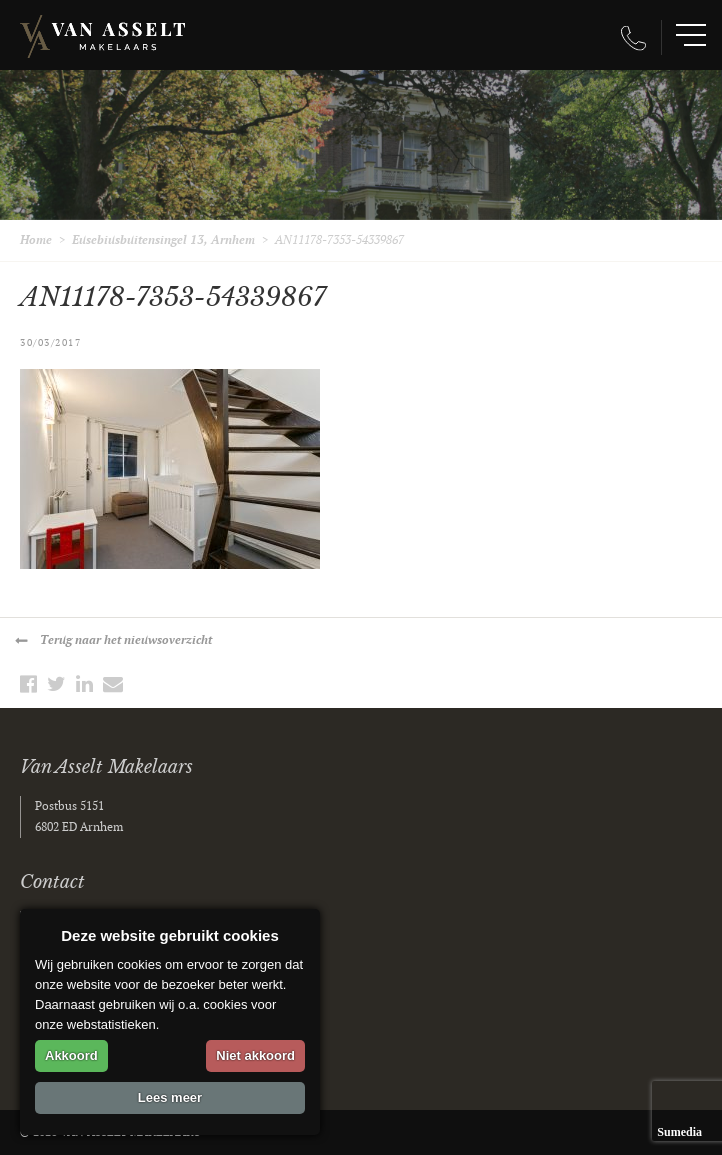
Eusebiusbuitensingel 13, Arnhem (163, 240)
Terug (126, 640)
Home (36, 240)
